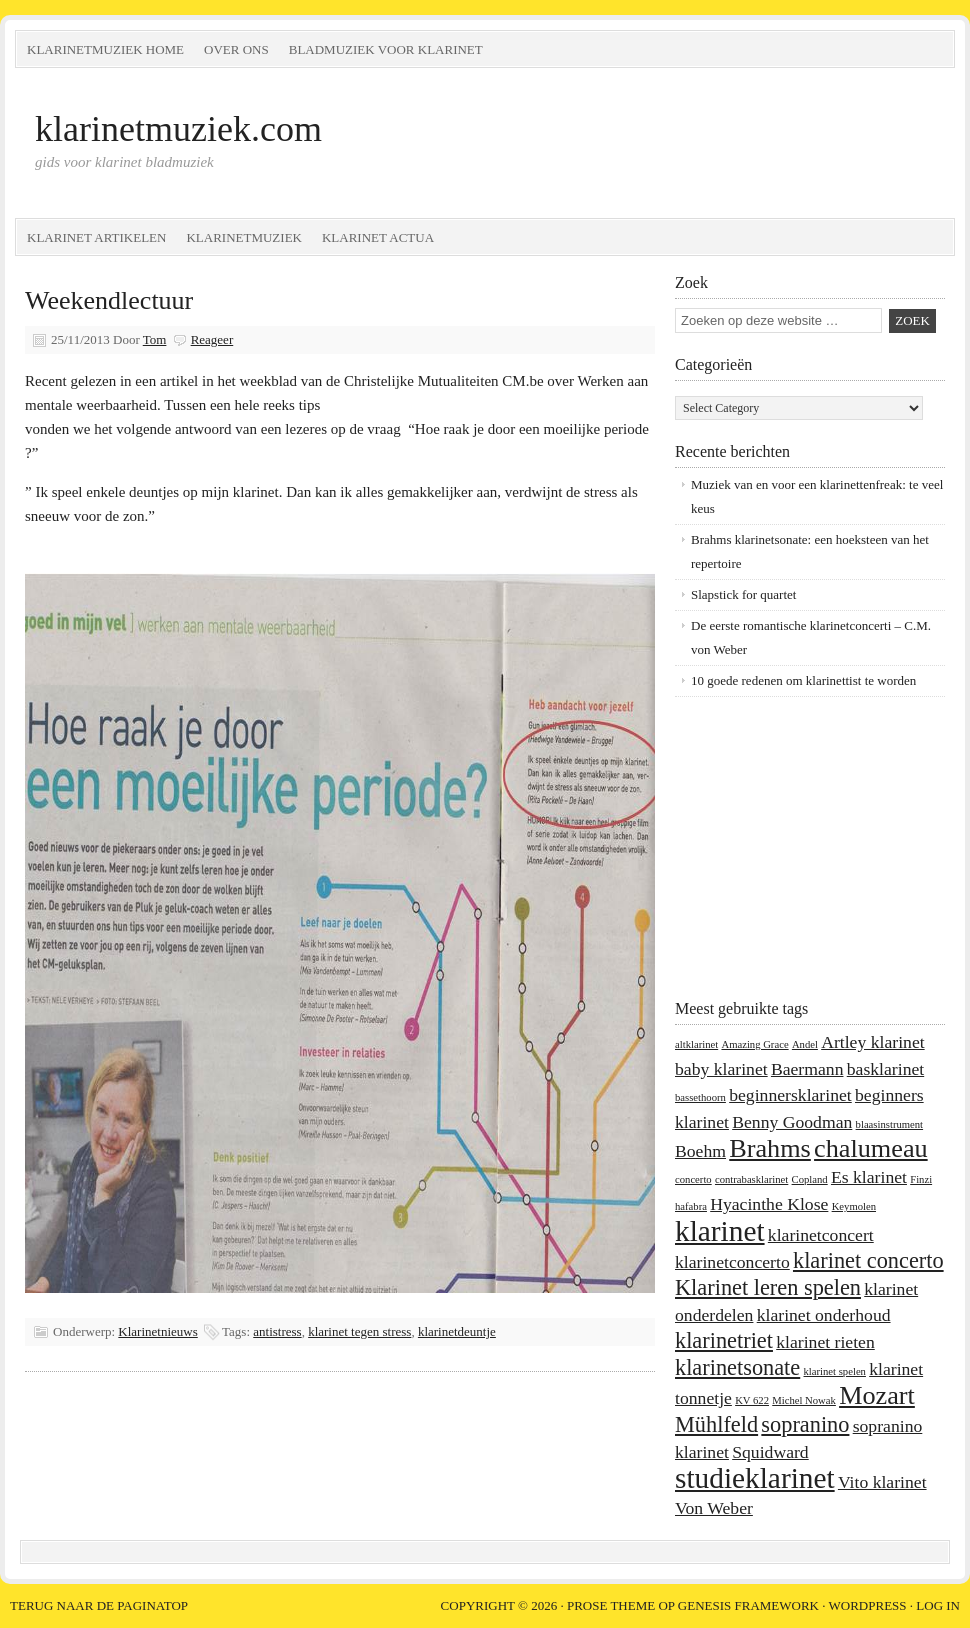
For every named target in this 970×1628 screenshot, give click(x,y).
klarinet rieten (825, 1342)
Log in (938, 1605)
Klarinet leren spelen (768, 1287)
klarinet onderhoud (824, 1315)
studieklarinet (755, 1478)
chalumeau (871, 1148)
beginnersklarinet (790, 1095)
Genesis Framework (748, 1605)
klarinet (720, 1231)
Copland (810, 1179)
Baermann (807, 1069)
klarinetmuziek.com (178, 129)
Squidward (770, 1452)
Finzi (921, 1179)
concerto (693, 1179)
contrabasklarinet (751, 1179)
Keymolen (854, 1206)
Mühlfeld (716, 1424)
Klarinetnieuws (157, 1331)
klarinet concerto (868, 1260)
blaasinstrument (889, 1124)
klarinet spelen (835, 1371)
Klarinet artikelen (96, 237)
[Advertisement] (800, 847)
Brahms (770, 1148)
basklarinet (885, 1069)
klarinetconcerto (732, 1262)
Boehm (700, 1151)
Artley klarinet (872, 1042)
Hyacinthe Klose (769, 1204)
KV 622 (752, 1400)
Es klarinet (869, 1177)
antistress (277, 1331)
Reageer (212, 339)
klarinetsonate (737, 1367)
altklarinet (696, 1044)
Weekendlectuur (109, 300)
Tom (155, 339)
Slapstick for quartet (743, 594)
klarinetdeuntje (457, 1331)
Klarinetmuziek (244, 237)
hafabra (691, 1206)
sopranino (805, 1424)
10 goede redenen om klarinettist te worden (803, 680)
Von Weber (714, 1508)
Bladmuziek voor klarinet (386, 49)
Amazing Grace (754, 1044)
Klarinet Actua (378, 237)
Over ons (236, 49)
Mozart (877, 1395)
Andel (805, 1044)
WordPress (868, 1605)
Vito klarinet (882, 1482)
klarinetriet (724, 1340)
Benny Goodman (792, 1122)
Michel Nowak (804, 1400)
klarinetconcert (821, 1235)
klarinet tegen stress (359, 1331)
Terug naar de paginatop (99, 1605)
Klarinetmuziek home (105, 49)
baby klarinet (721, 1069)
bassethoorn (700, 1097)
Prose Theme (611, 1605)
